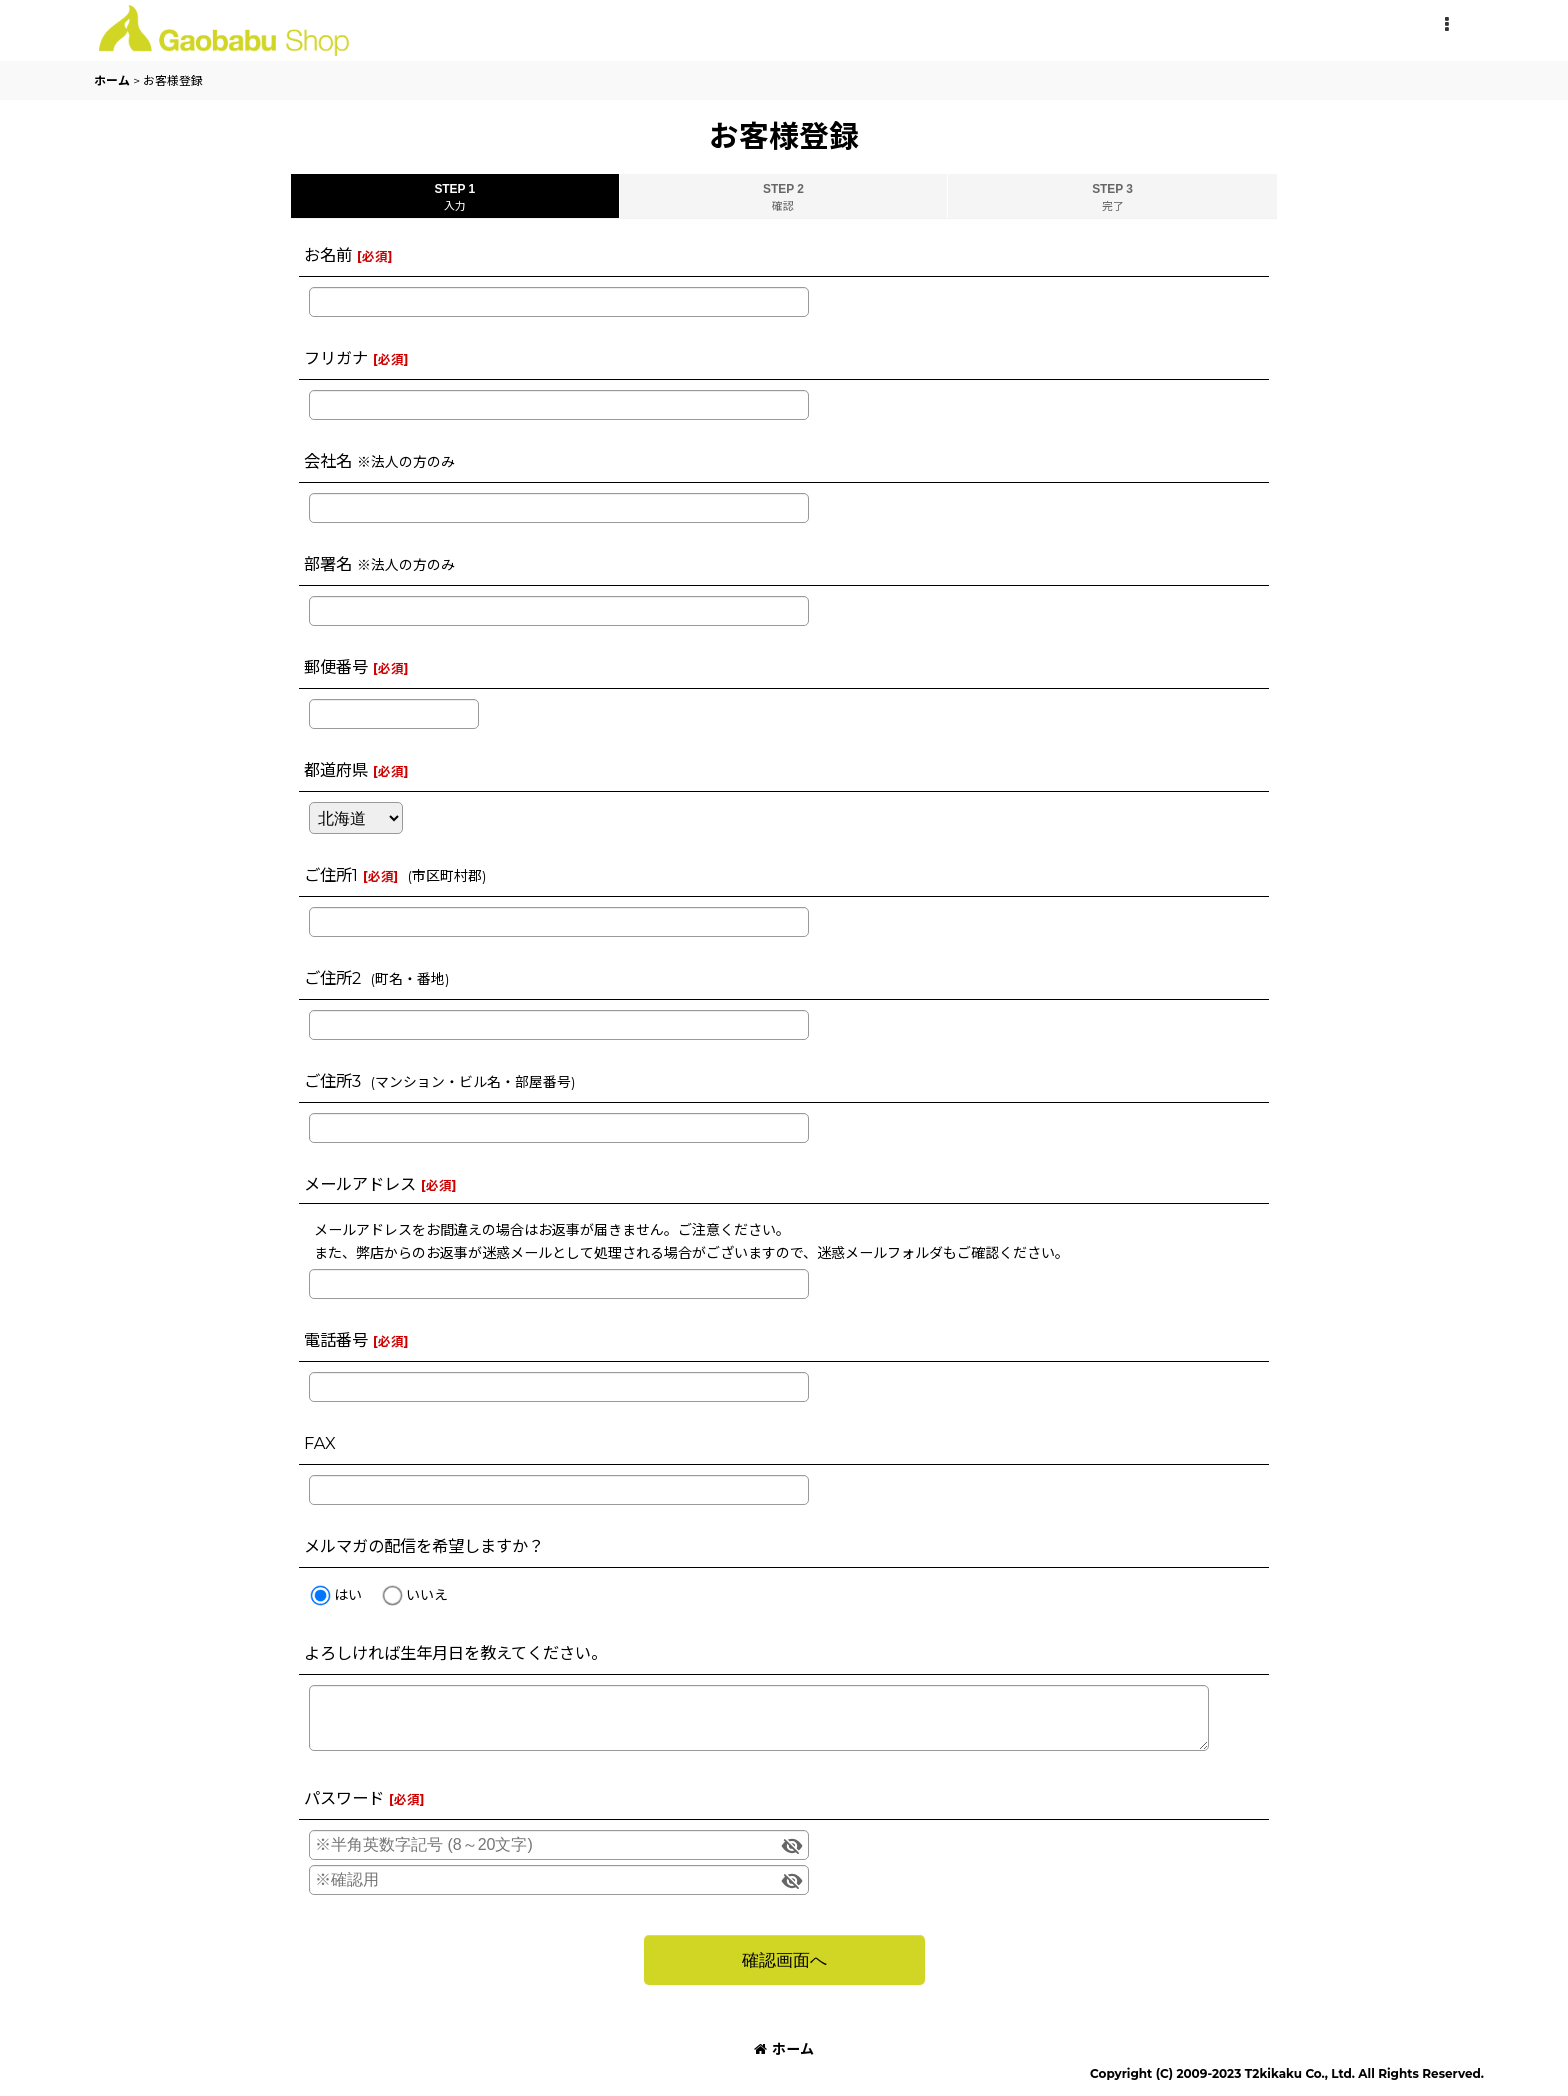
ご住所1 (331, 875)
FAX (320, 1443)
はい (348, 1595)
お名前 (328, 255)
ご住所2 (332, 978)
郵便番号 (336, 667)
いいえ (427, 1595)
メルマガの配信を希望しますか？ (424, 1546)
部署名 (328, 564)
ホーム (784, 2049)
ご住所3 (332, 1081)
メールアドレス (360, 1184)
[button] (1446, 25)
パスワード (344, 1798)
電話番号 (336, 1340)
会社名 (328, 461)
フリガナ (336, 358)
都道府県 (336, 770)
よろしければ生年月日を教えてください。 (455, 1653)
